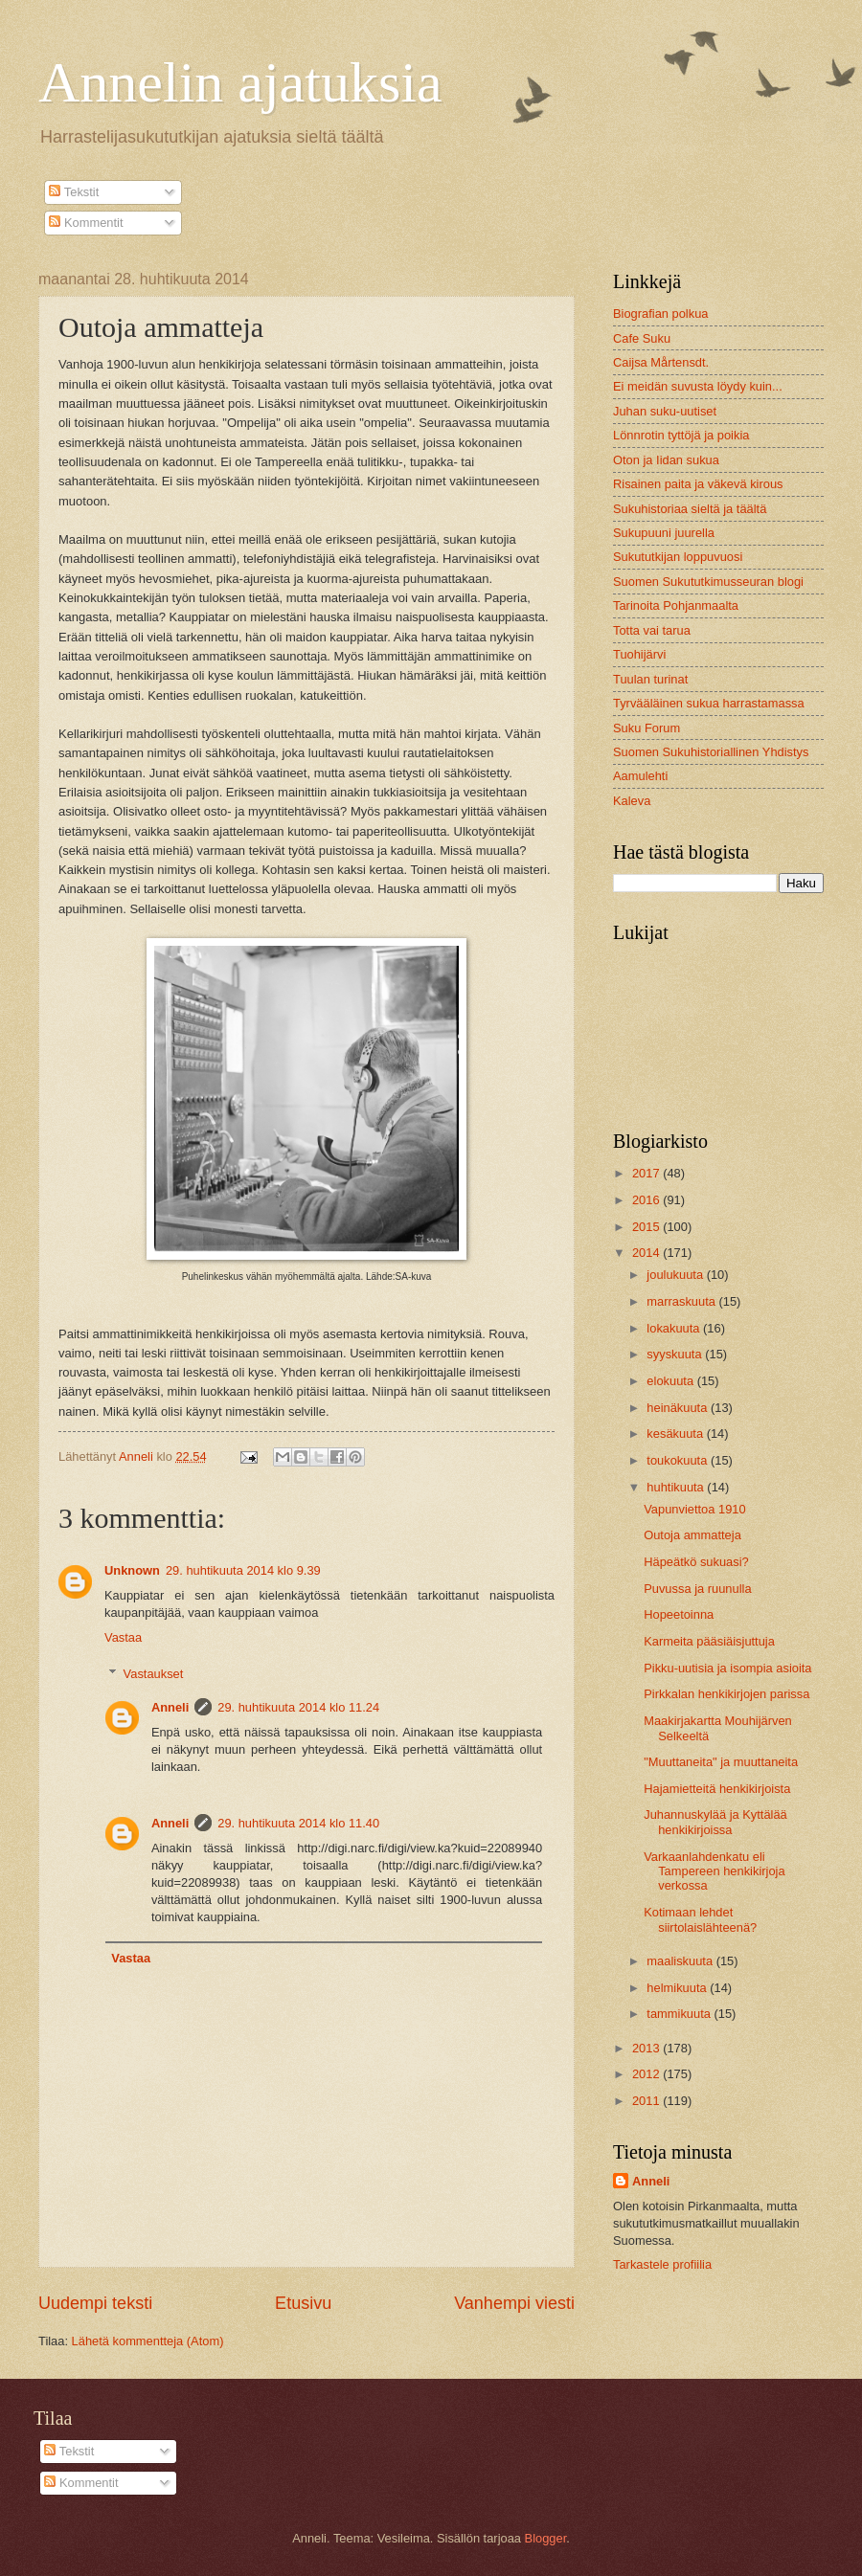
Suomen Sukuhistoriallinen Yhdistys (710, 752)
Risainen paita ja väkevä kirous (698, 484)
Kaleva (631, 801)
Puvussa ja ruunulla (697, 1588)
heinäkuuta (678, 1407)
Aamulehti (640, 776)
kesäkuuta (676, 1433)
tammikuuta (680, 2013)
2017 (647, 1173)
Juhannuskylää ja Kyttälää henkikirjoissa (715, 1821)
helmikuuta (678, 1988)
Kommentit (86, 222)
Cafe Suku (641, 338)
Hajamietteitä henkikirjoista (717, 1788)
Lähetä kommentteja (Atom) (148, 2341)
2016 (647, 1200)
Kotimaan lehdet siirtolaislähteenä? (700, 1919)
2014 (647, 1252)
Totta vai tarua (652, 630)
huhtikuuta (676, 1487)
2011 (647, 2101)
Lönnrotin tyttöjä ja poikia (681, 435)
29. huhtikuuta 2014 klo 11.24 (298, 1707)
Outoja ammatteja (692, 1535)
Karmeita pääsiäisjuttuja (709, 1641)
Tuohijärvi (639, 654)
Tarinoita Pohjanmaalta (675, 605)
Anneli (170, 1707)
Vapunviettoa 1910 (694, 1509)
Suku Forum (646, 728)
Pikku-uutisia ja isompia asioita (727, 1668)
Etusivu (303, 2303)
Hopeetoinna (679, 1614)
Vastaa (123, 1637)
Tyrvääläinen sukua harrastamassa (709, 703)
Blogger (546, 2538)
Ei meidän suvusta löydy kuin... (698, 386)
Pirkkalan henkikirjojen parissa (726, 1694)
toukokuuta (678, 1460)
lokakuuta (674, 1328)
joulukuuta (676, 1274)
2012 (647, 2074)
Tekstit (74, 192)
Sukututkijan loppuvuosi (677, 556)
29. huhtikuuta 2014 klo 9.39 (243, 1570)
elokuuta (671, 1381)
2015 (647, 1227)
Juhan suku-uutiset (664, 411)
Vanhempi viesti (514, 2303)
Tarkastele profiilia (662, 2264)
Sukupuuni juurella (664, 533)
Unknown (132, 1570)
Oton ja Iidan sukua (666, 460)
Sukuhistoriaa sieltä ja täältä (689, 509)
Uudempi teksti (95, 2303)
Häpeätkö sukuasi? (696, 1562)
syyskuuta (675, 1354)
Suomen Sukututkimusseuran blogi (708, 581)
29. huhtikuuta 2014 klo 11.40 (298, 1823)
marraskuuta (682, 1301)
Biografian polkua (661, 313)
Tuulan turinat (650, 679)
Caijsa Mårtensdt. (661, 362)
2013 (647, 2048)
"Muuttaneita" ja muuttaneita (721, 1762)
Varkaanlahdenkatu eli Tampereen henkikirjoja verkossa (714, 1871)
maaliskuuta (680, 1961)
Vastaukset (154, 1674)
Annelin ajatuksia (240, 82)
